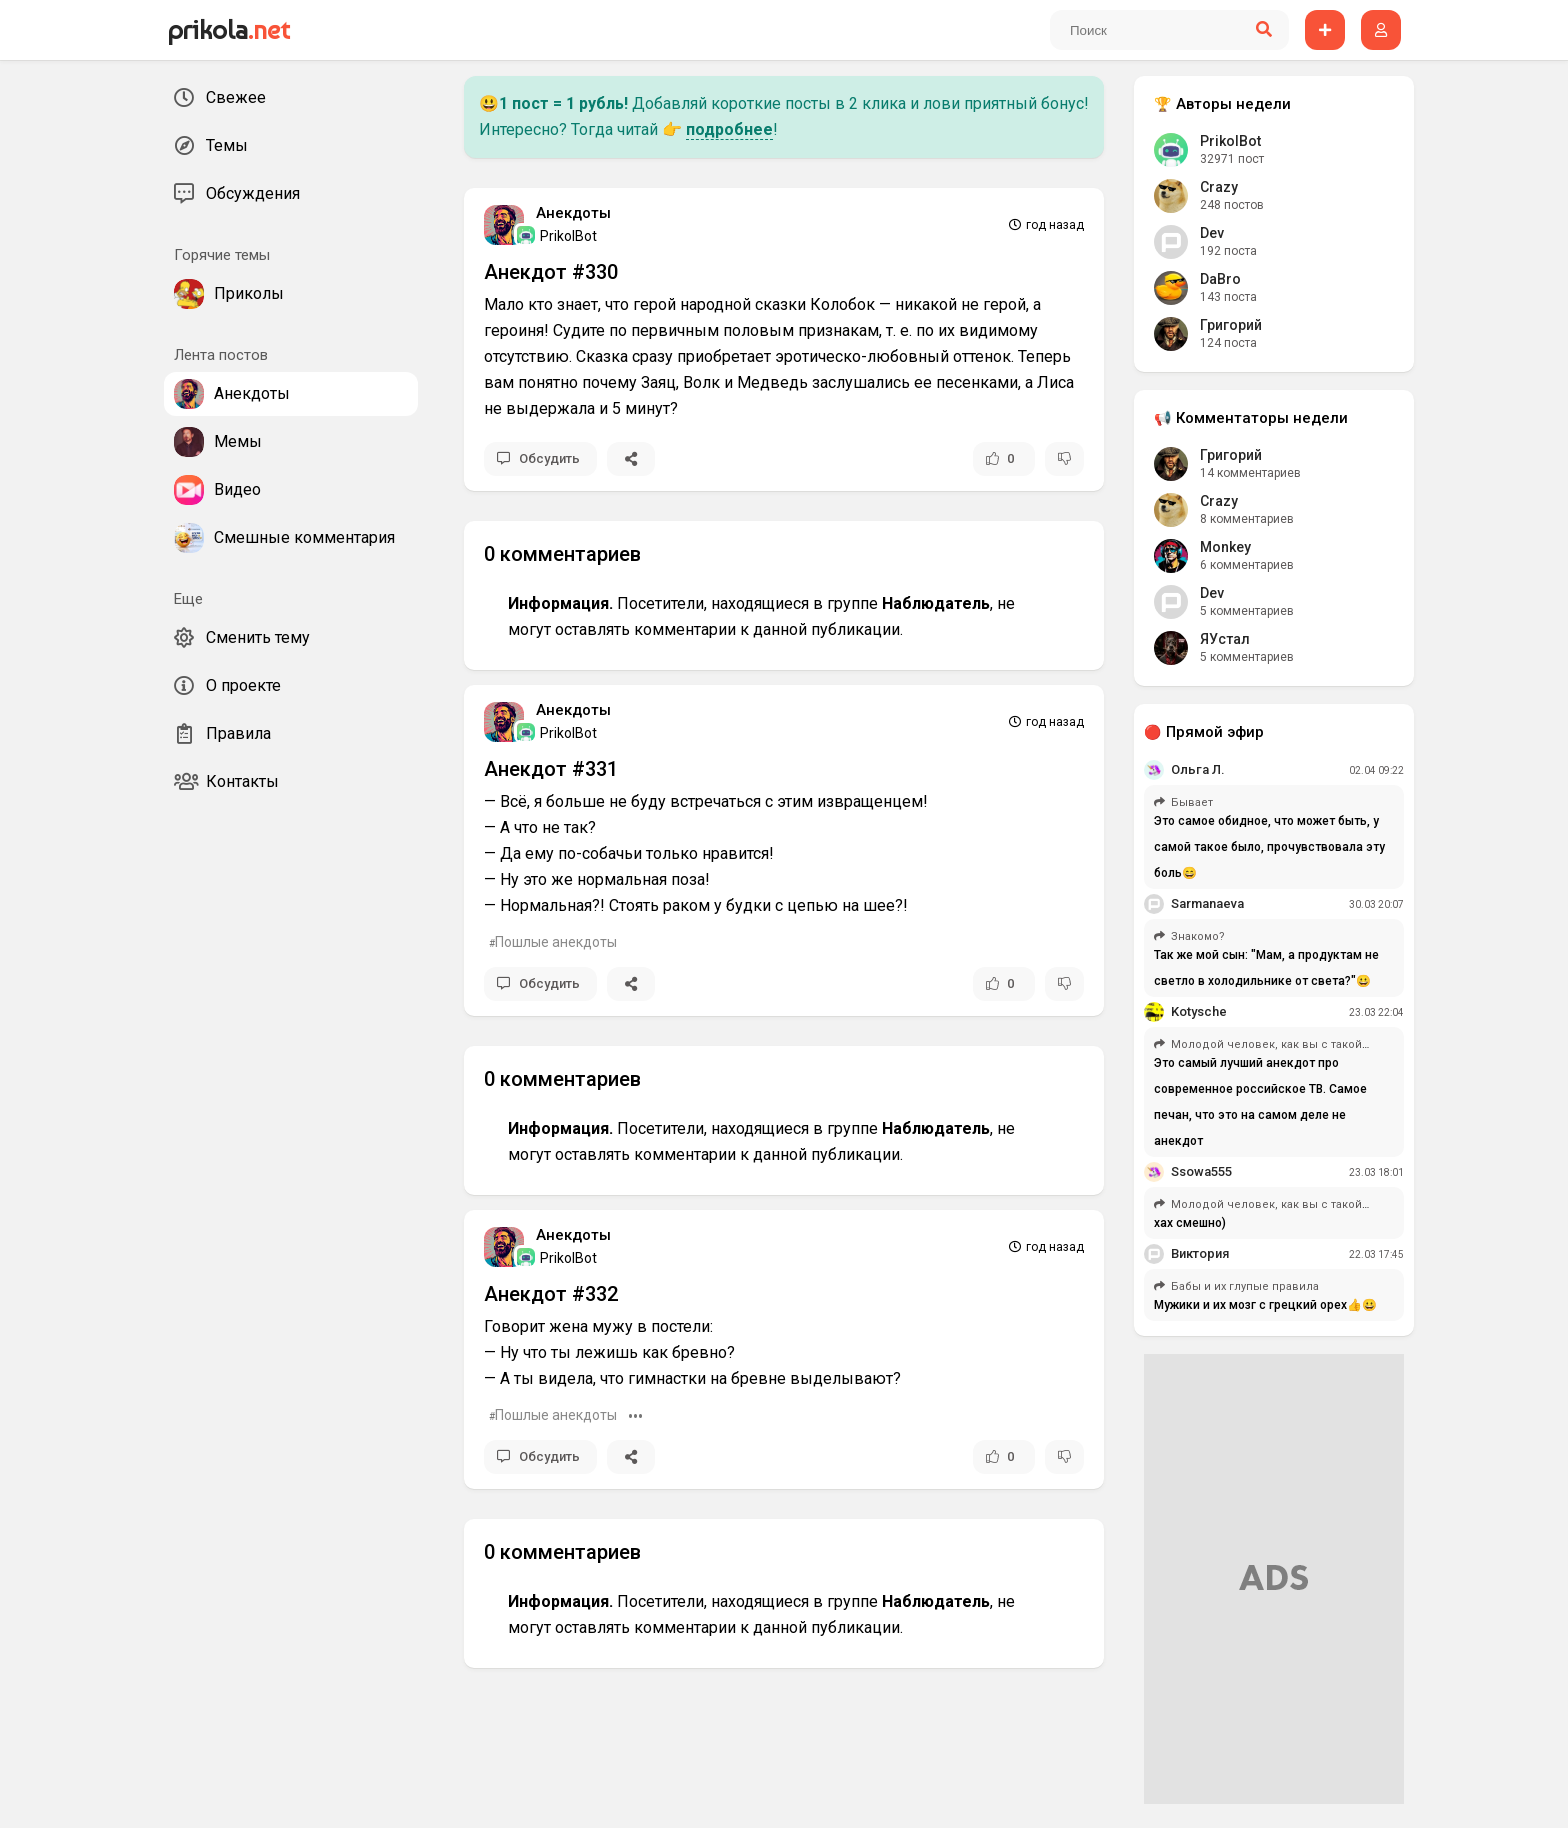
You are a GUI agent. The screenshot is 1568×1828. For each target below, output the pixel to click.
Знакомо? (1198, 936)
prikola (228, 30)
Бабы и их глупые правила (1245, 1286)
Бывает (1192, 802)
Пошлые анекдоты (556, 942)
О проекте (227, 686)
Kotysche (1199, 1011)
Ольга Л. (1198, 769)
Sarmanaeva (1207, 903)
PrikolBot (557, 235)
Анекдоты (573, 213)
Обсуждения (237, 194)
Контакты (226, 782)
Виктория (1200, 1253)
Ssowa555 (1201, 1171)
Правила (222, 734)
